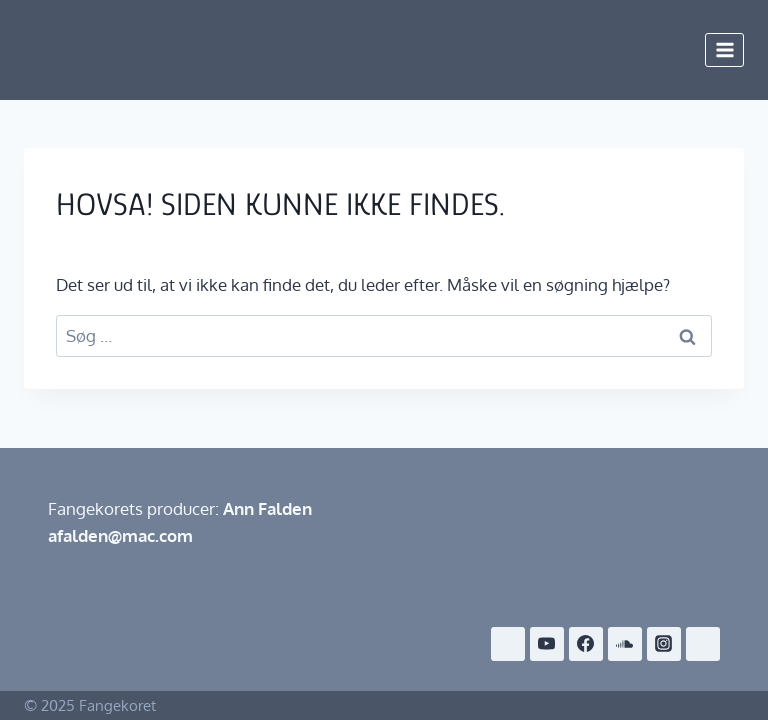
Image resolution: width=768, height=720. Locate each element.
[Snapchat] (703, 644)
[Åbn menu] (724, 49)
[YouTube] (547, 644)
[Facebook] (586, 644)
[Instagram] (664, 644)
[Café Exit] (508, 644)
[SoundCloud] (625, 644)
